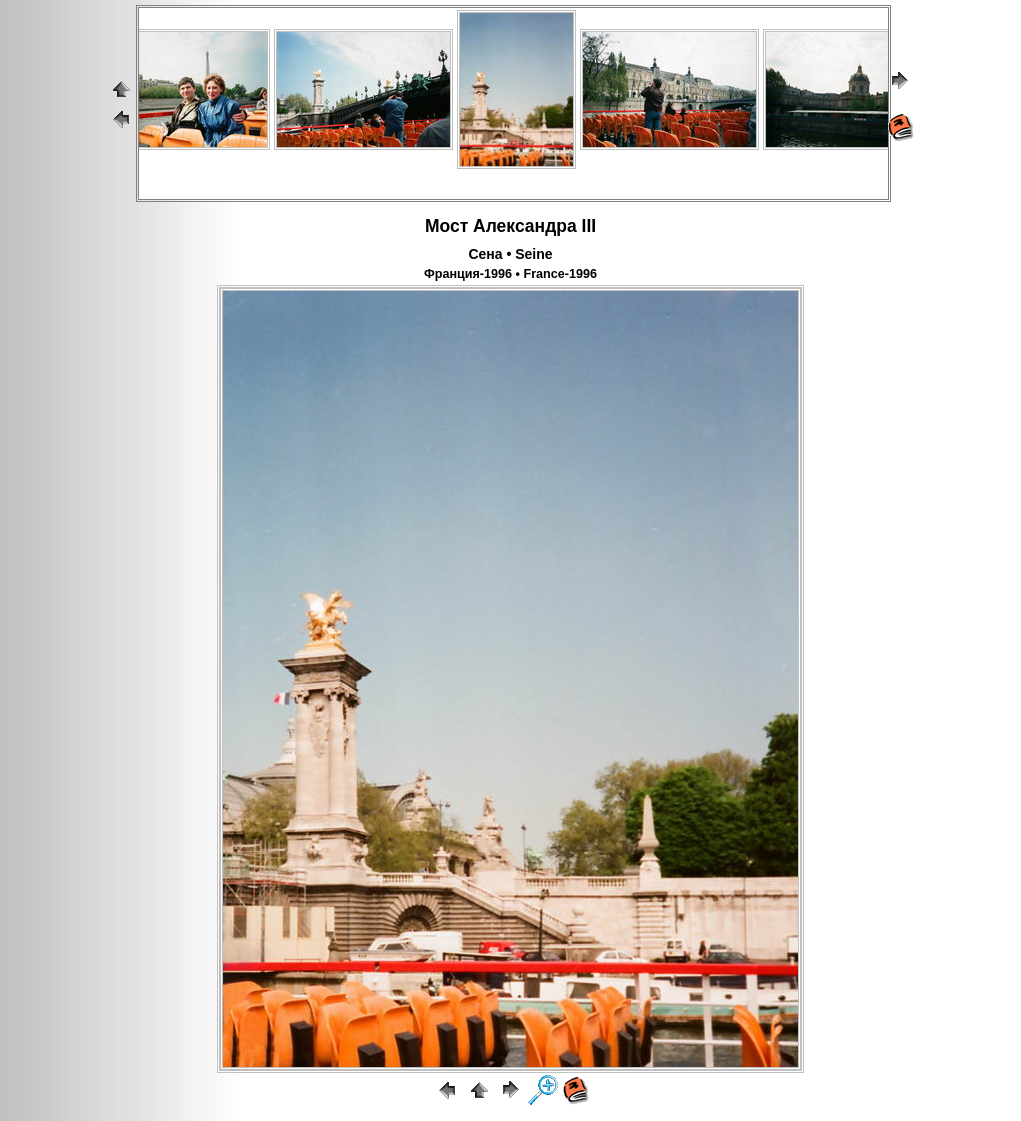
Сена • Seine (510, 254)
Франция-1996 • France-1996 (510, 274)
